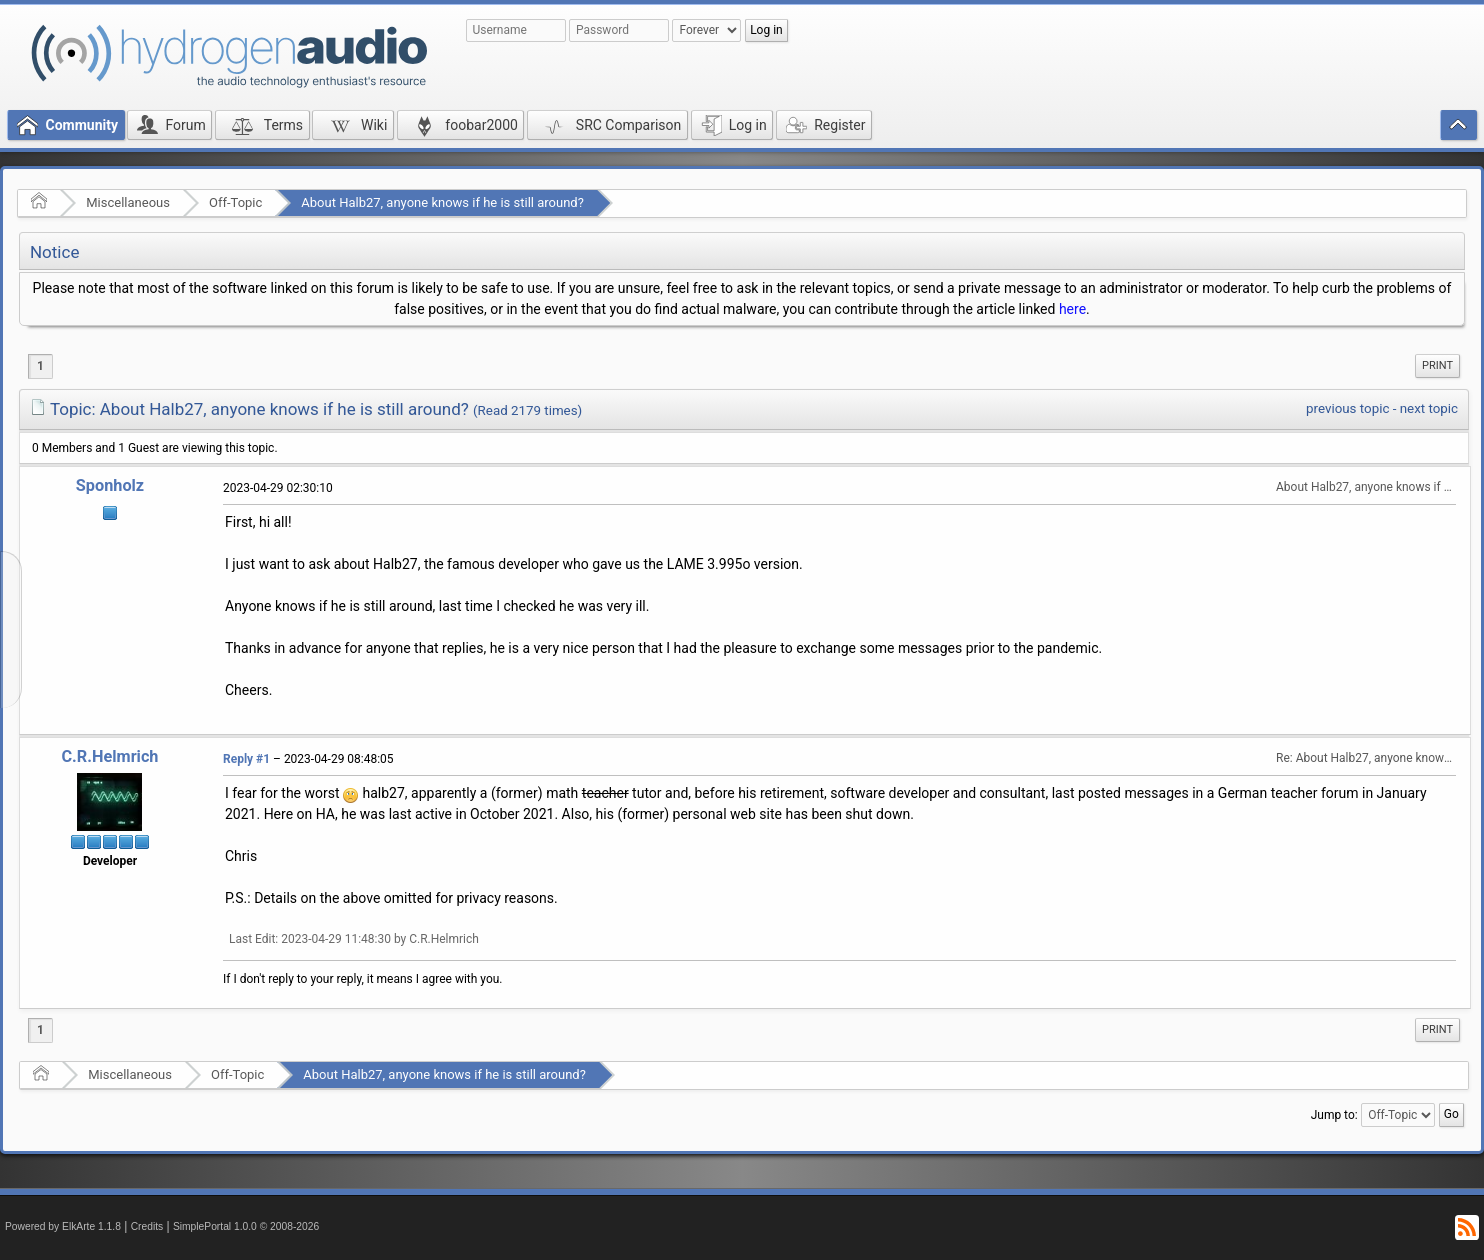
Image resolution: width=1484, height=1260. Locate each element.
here (1072, 309)
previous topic (1347, 408)
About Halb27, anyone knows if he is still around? (442, 202)
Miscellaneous (128, 202)
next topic (1429, 408)
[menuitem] (1437, 366)
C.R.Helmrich (109, 756)
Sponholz (110, 485)
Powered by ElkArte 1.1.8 (63, 1226)
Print (1437, 365)
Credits (147, 1226)
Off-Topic (235, 202)
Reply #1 (246, 759)
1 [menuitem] (40, 366)
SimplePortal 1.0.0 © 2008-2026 (246, 1226)
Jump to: (1334, 1115)
